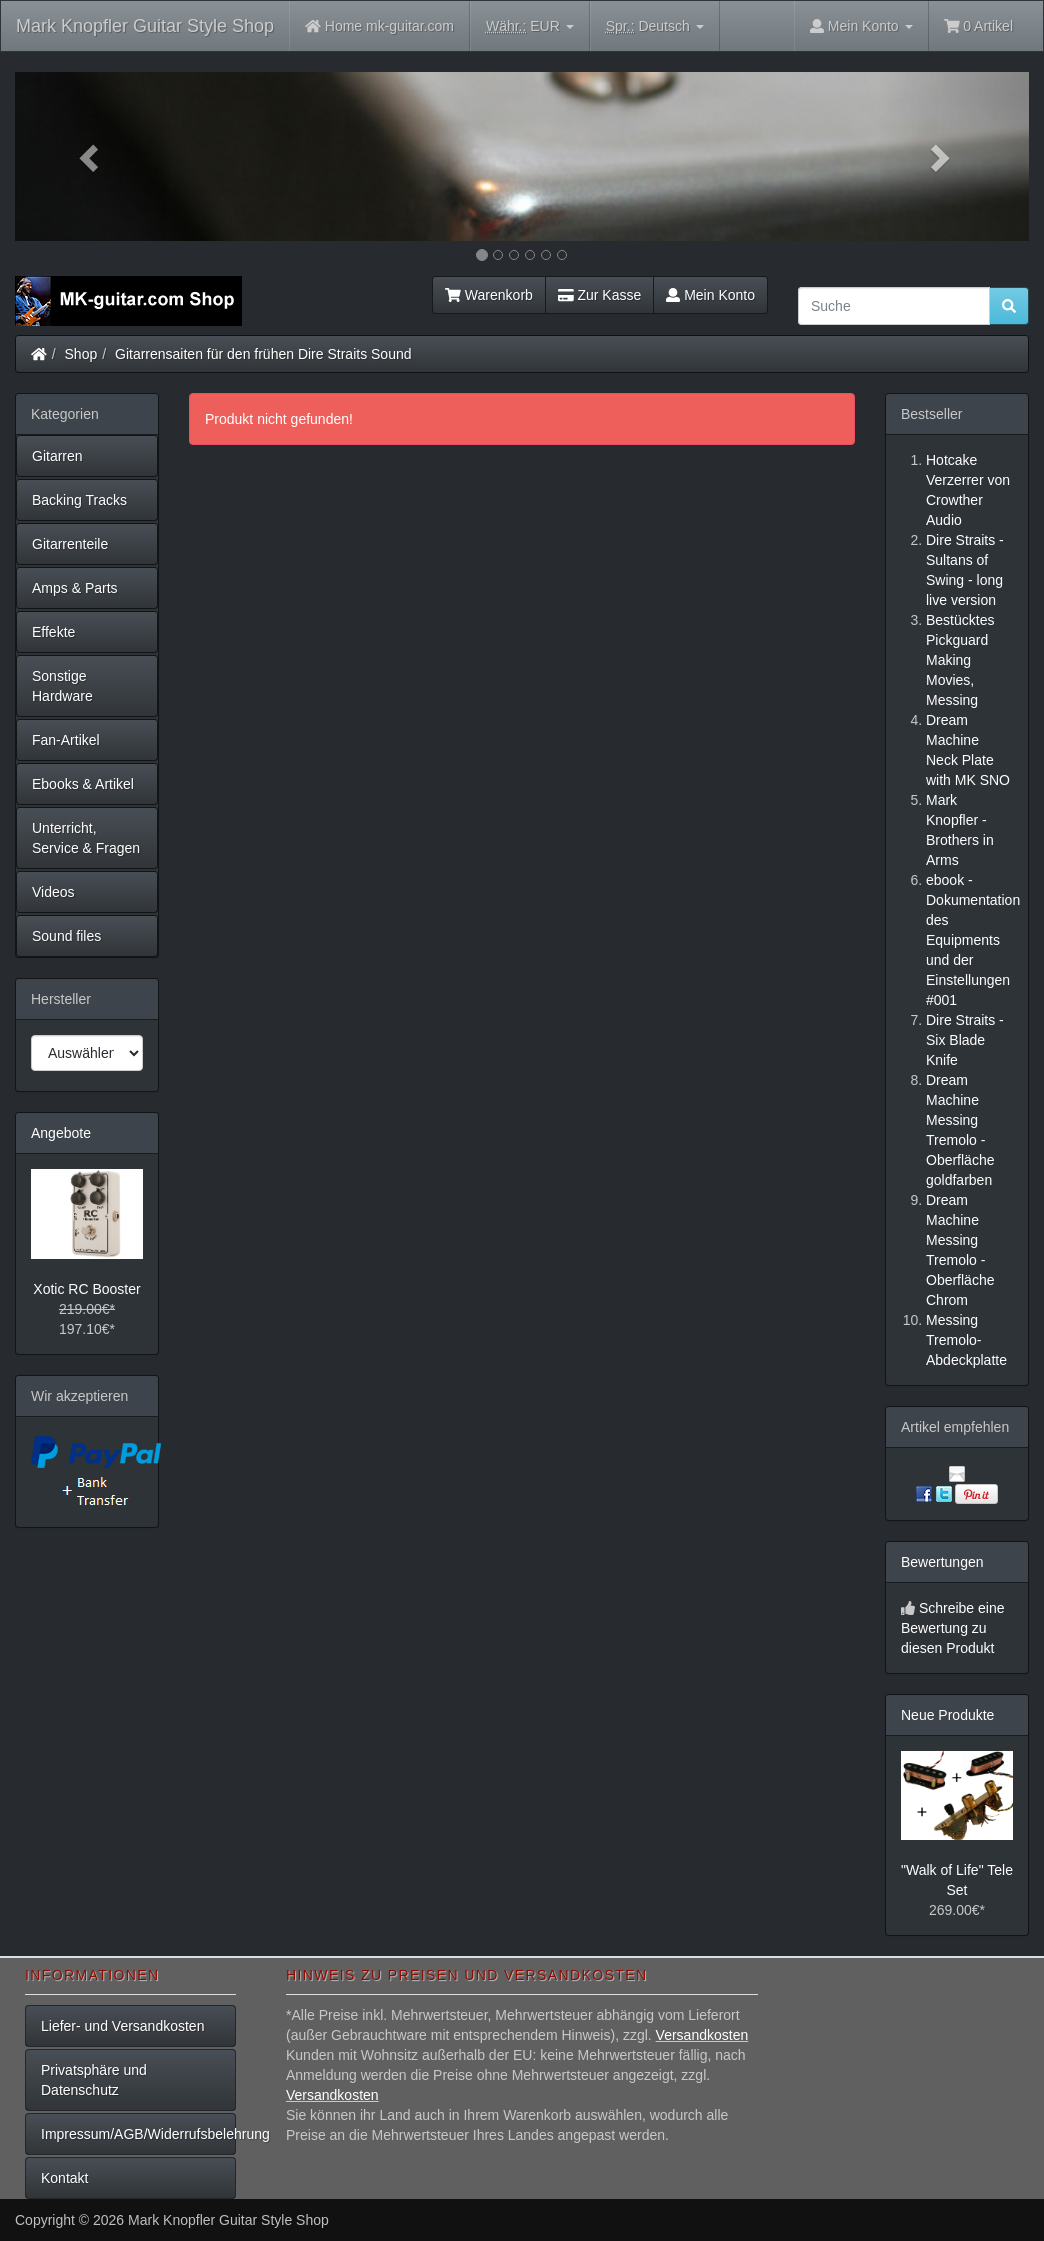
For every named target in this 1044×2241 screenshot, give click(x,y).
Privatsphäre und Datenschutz (94, 2080)
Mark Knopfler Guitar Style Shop (145, 26)
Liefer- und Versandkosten (122, 2026)
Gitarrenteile (70, 544)
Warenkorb (489, 295)
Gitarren (57, 456)
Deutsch (655, 26)
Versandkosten (702, 2035)
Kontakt (64, 2178)
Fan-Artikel (66, 740)
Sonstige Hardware (62, 686)
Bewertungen (942, 1562)
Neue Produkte (947, 1715)
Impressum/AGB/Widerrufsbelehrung (138, 2134)
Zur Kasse (599, 295)
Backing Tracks (79, 500)
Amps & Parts (75, 588)
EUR (530, 26)
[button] (91, 156)
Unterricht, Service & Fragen (86, 838)
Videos (53, 892)
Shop (81, 354)
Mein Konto (710, 295)
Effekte (53, 632)
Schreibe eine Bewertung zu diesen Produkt (953, 1628)
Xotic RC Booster (86, 1289)
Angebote (61, 1133)
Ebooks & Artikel (83, 784)
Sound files (66, 936)
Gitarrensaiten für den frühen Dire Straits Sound (263, 354)
